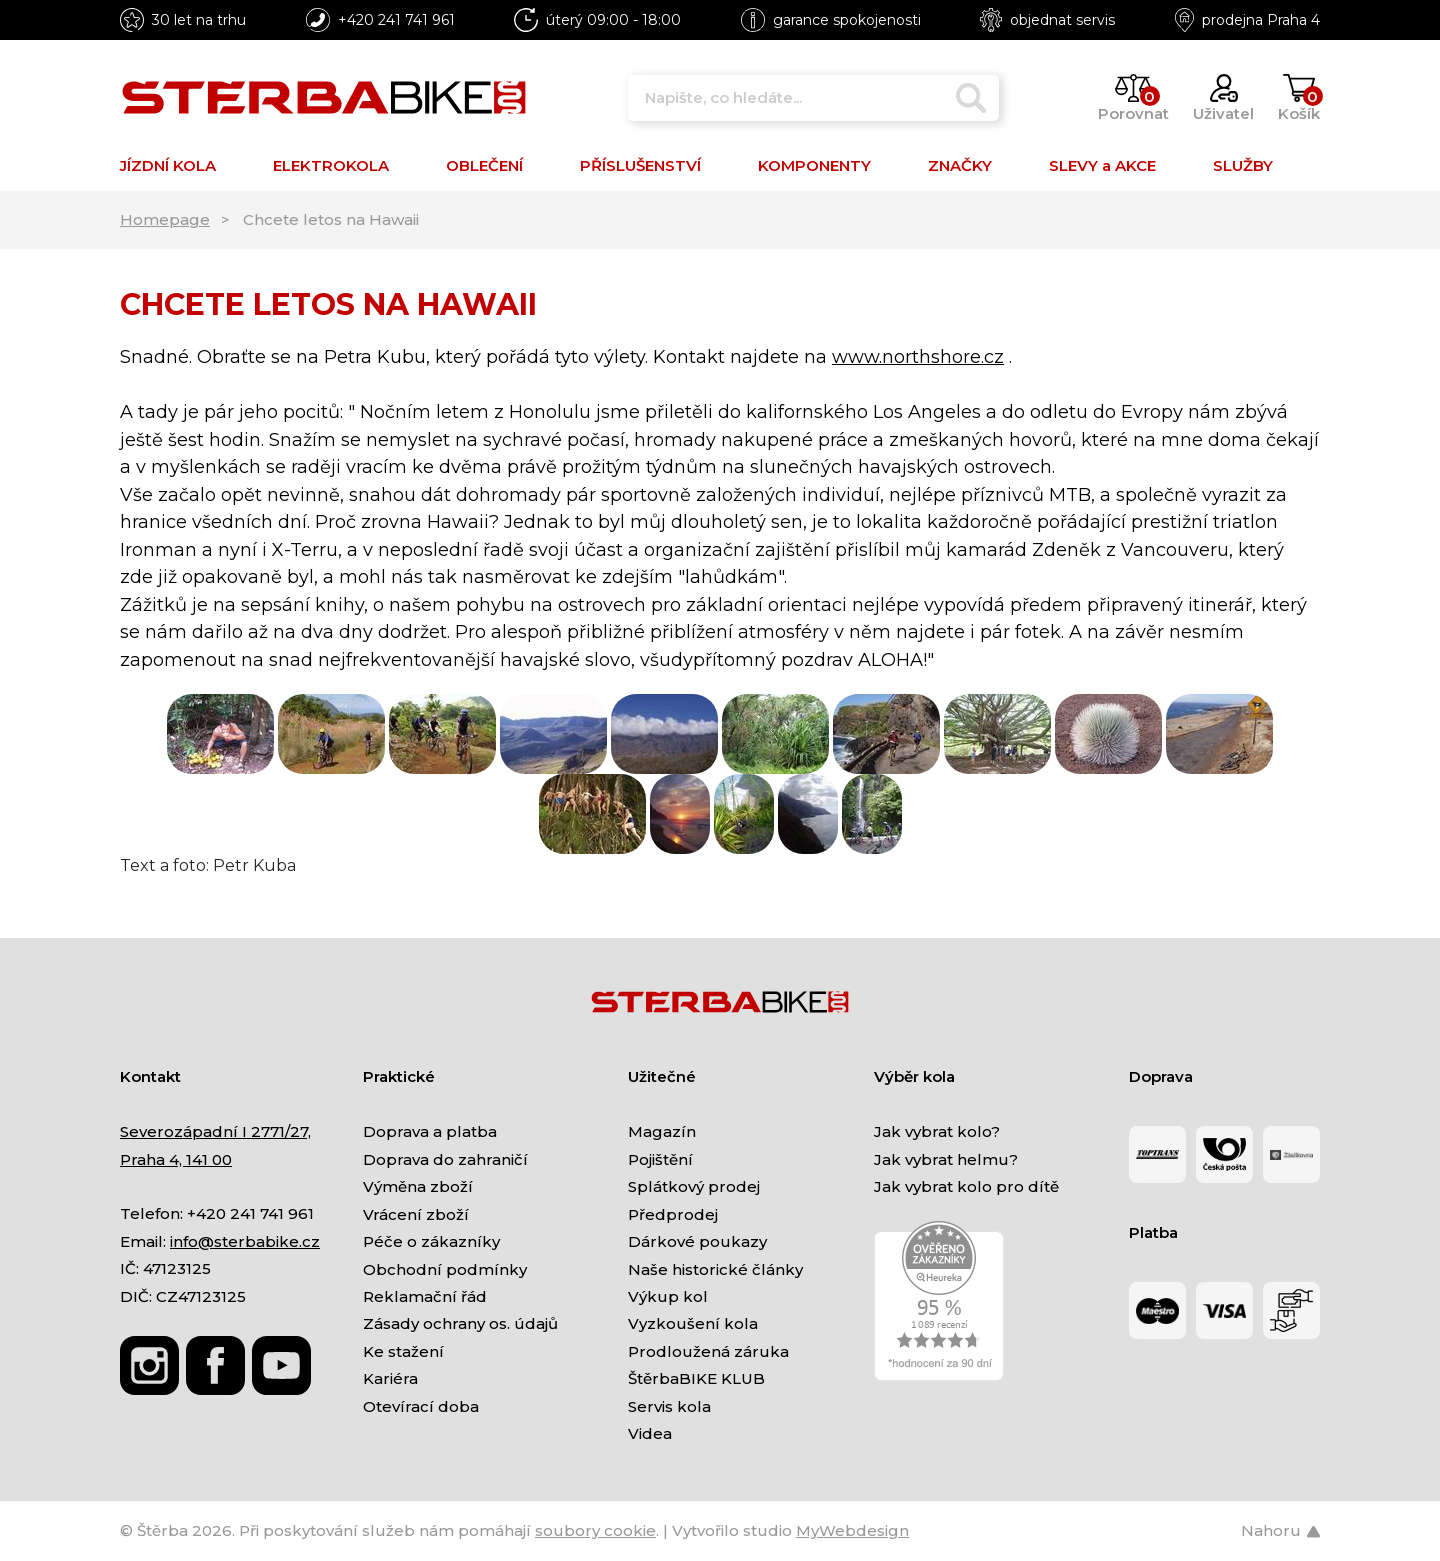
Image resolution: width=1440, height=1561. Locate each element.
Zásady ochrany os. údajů (460, 1323)
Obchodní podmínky (445, 1269)
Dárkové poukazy (697, 1241)
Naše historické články (715, 1269)
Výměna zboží (418, 1186)
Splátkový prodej (694, 1186)
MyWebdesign (852, 1530)
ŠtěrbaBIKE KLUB (696, 1378)
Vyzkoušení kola (693, 1323)
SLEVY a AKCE (1102, 165)
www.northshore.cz (918, 357)
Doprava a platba (430, 1131)
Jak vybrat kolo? (937, 1131)
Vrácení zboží (416, 1214)
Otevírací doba (421, 1406)
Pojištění (660, 1159)
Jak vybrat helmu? (946, 1159)
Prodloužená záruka (708, 1351)
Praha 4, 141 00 (176, 1159)
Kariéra (390, 1378)
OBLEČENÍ (484, 165)
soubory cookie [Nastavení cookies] (595, 1530)
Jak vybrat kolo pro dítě (966, 1186)
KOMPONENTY (814, 165)
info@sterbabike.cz (245, 1241)
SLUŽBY (1243, 165)
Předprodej (673, 1214)
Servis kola (669, 1406)
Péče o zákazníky (431, 1241)
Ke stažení (403, 1351)
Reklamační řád (425, 1296)
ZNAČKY (960, 165)
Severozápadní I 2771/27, (215, 1131)
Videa (650, 1433)
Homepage (165, 219)
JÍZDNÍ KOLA (168, 165)
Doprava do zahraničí (445, 1159)
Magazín (662, 1131)
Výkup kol (668, 1296)
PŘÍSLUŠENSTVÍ (640, 165)
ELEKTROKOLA (331, 165)
